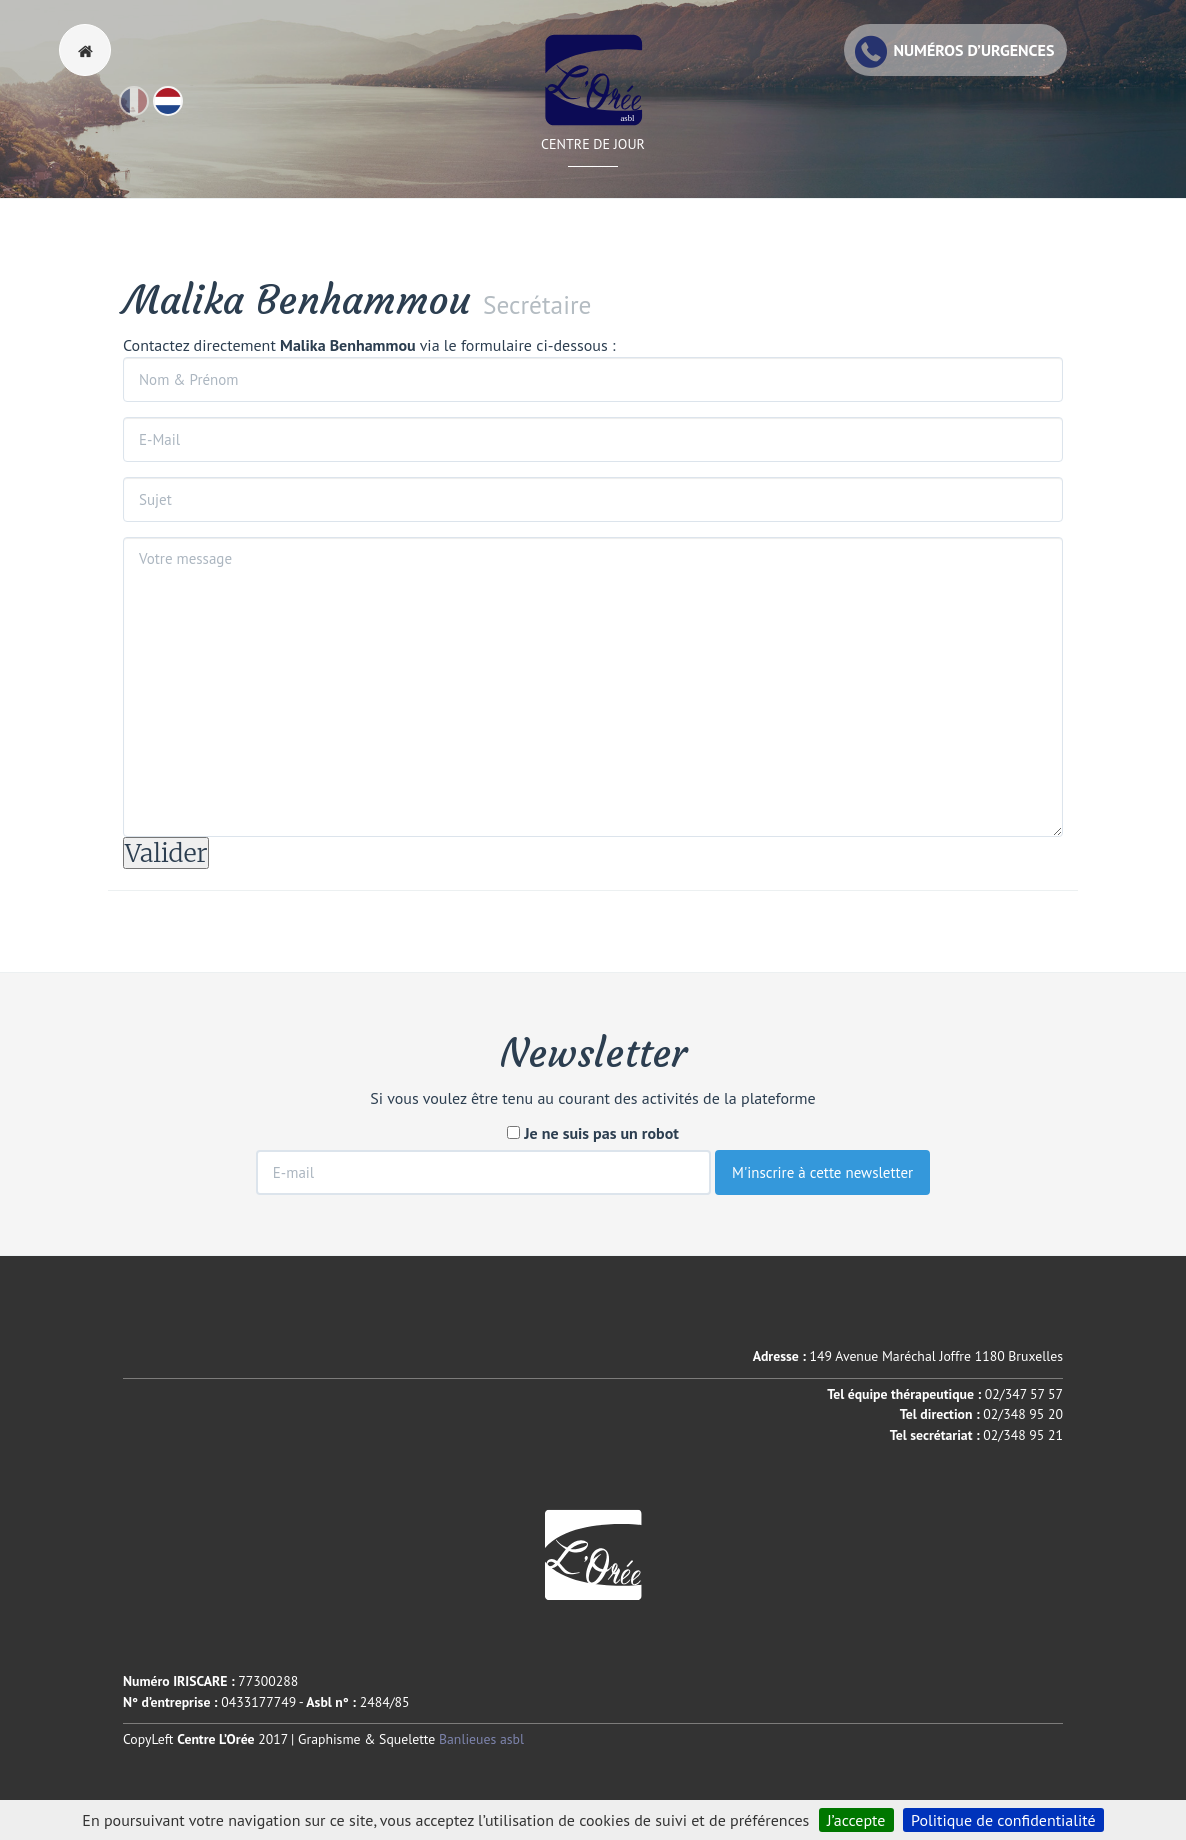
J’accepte (856, 1820)
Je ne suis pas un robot (593, 1133)
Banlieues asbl (481, 1739)
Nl (182, 110)
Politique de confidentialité (1003, 1820)
